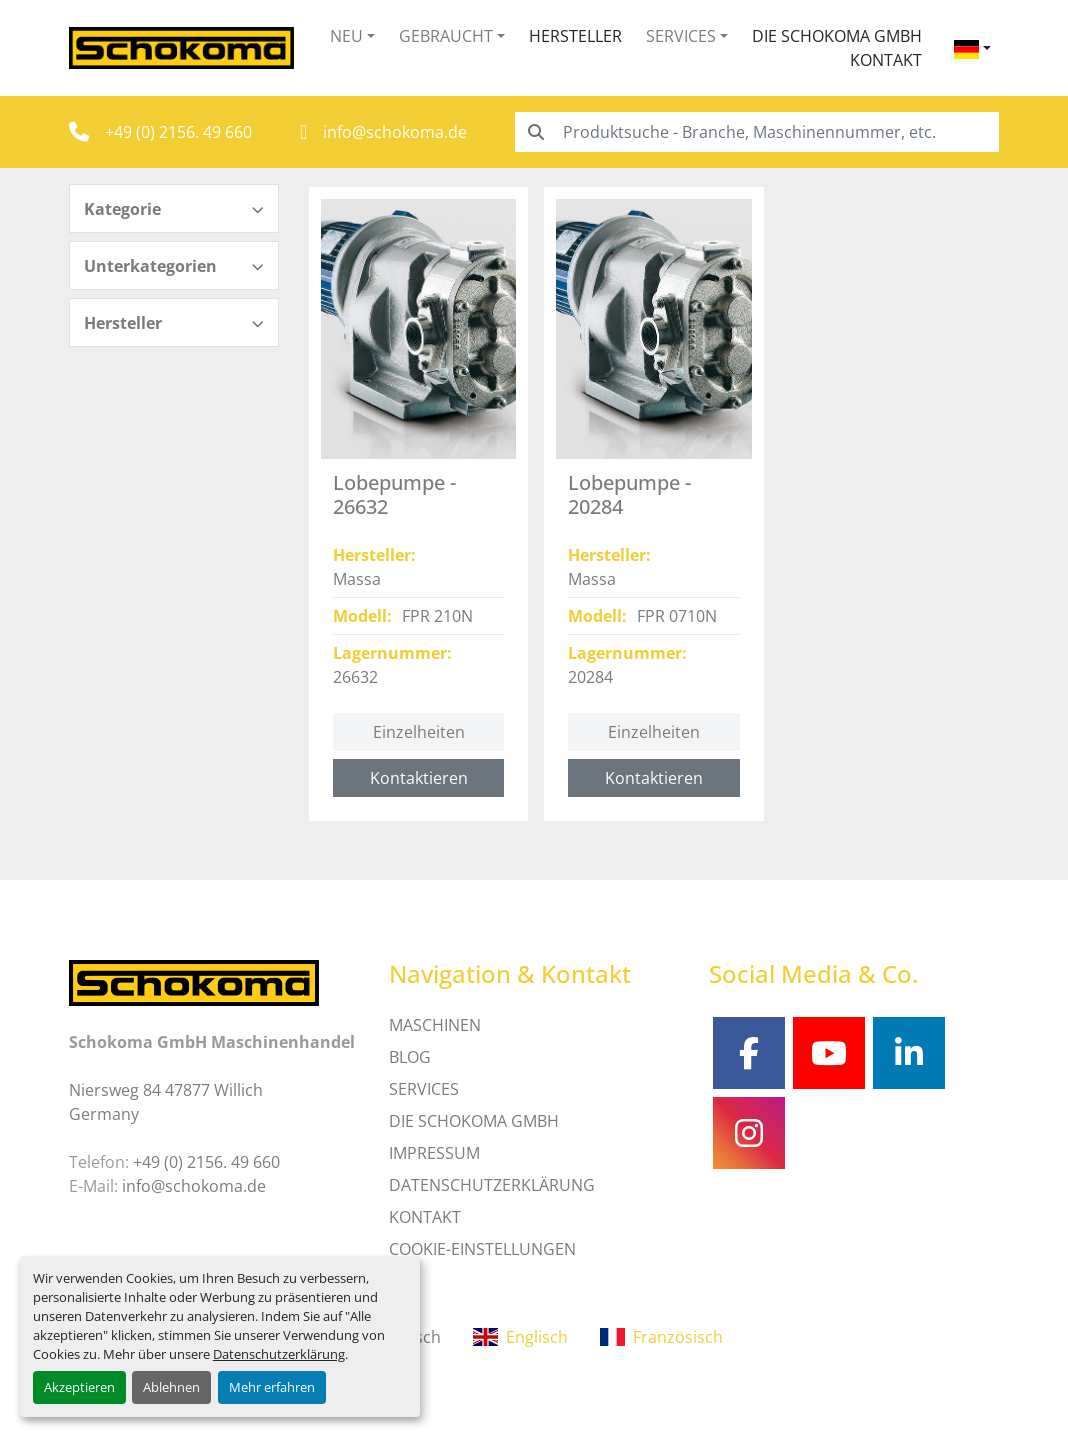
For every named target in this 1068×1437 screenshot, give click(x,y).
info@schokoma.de (395, 132)
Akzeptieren (79, 1387)
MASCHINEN (435, 1025)
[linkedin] (909, 1053)
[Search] (757, 132)
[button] (352, 36)
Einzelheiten (419, 732)
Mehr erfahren (272, 1387)
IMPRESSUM (434, 1153)
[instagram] (749, 1133)
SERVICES (424, 1089)
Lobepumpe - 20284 (629, 494)
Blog (410, 1057)
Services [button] (681, 36)
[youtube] (829, 1053)
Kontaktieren (419, 778)
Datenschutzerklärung (279, 1354)
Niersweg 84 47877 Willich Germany (166, 1102)
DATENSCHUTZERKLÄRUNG (492, 1185)
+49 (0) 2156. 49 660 (178, 132)
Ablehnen (171, 1387)
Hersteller (575, 36)
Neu (346, 36)
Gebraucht (446, 36)
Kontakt (886, 60)
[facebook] (749, 1053)
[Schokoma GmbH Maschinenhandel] (194, 981)
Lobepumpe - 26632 (394, 494)
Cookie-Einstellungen (482, 1249)
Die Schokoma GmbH (837, 36)
